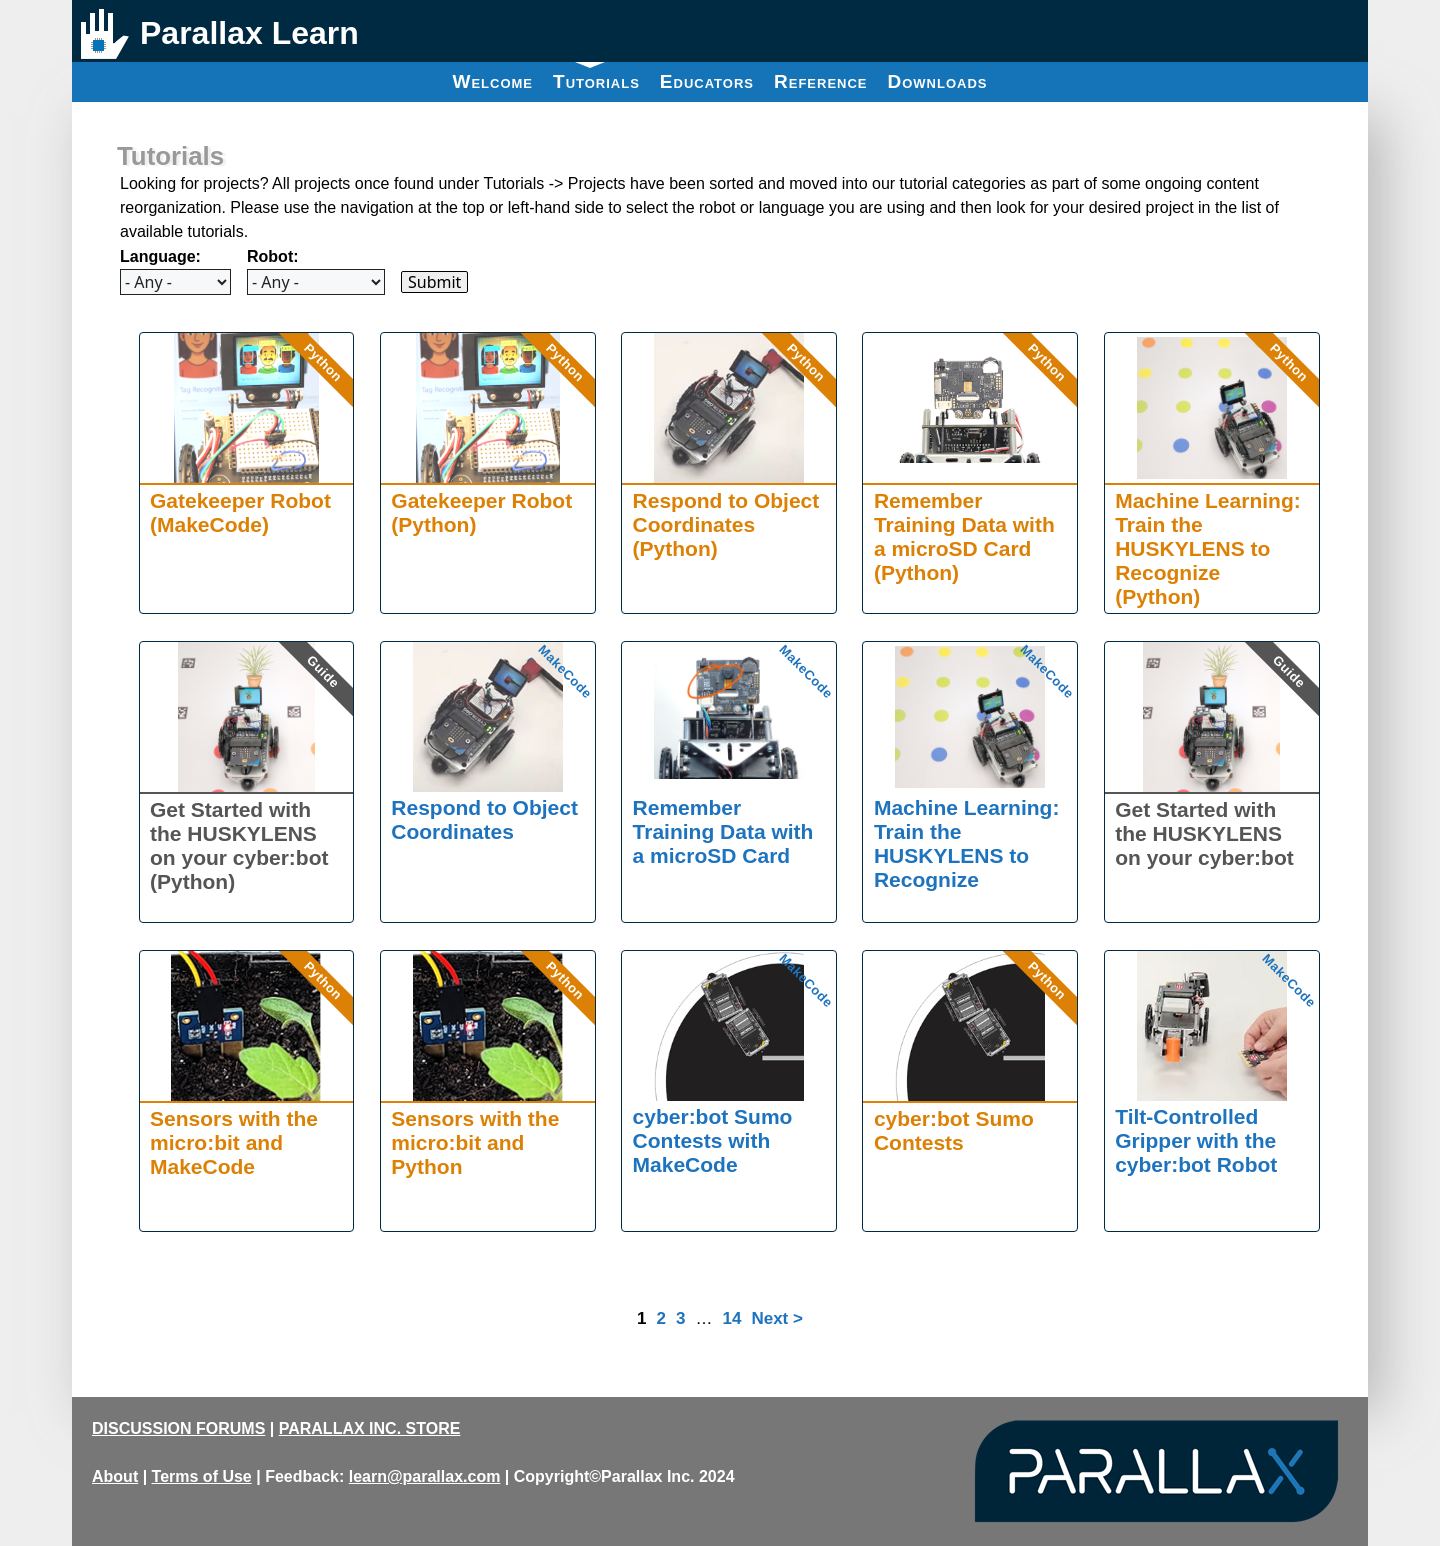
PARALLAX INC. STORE (370, 1428)
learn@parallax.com (425, 1476)
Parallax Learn (249, 33)
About (115, 1476)
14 (731, 1318)
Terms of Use (202, 1476)
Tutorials (596, 77)
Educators (707, 81)
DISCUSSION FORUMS (178, 1428)
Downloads (938, 81)
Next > (777, 1318)
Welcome (492, 81)
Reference (821, 81)
